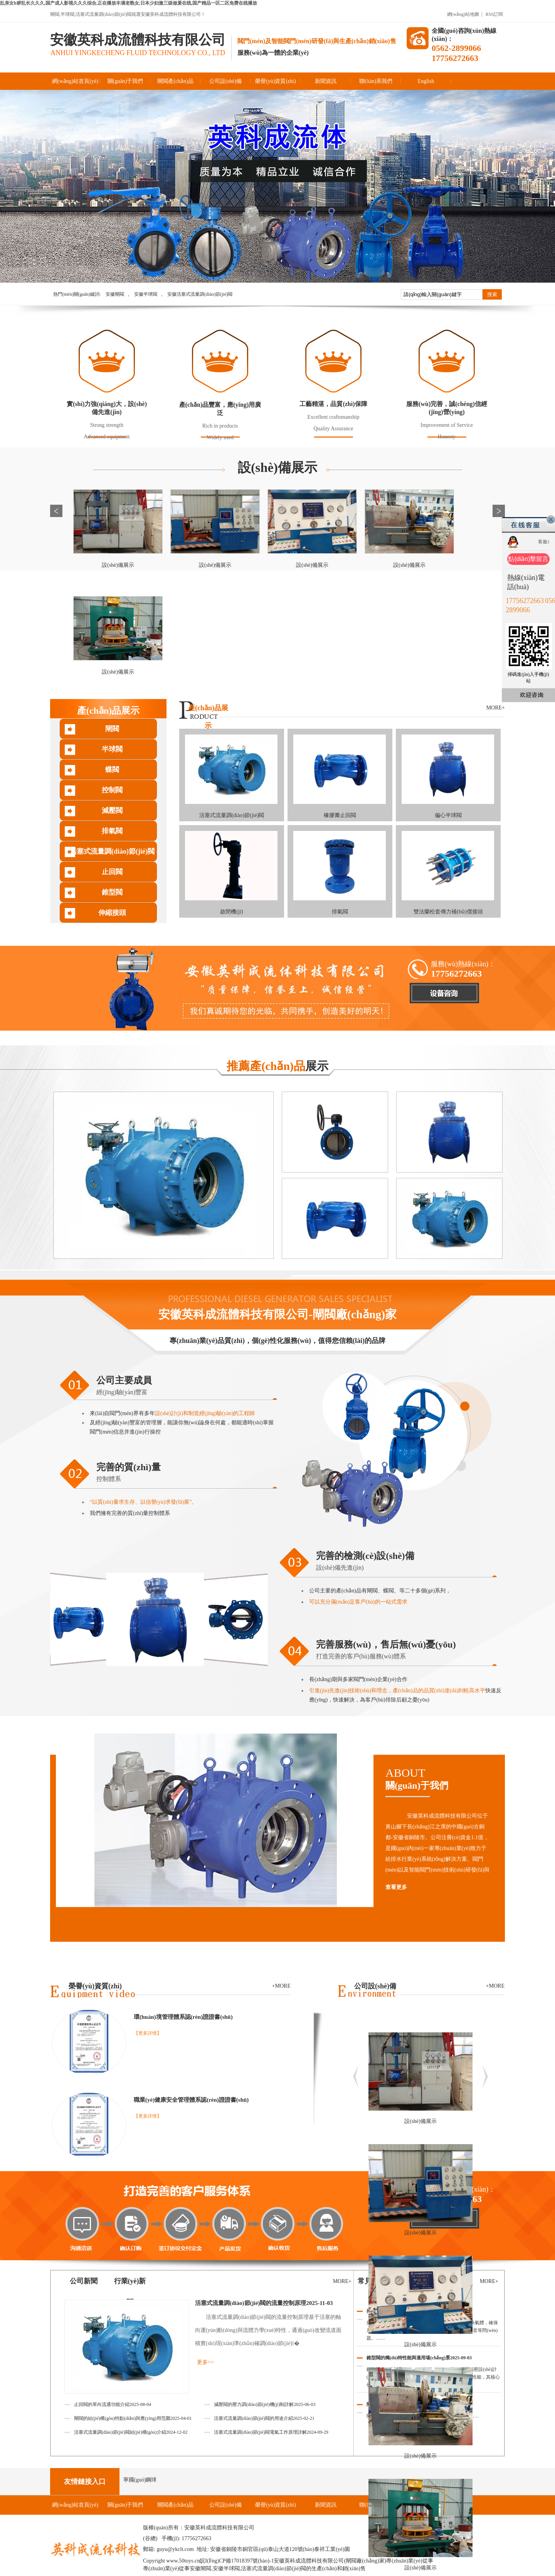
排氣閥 (112, 831)
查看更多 (396, 1887)
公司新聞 (84, 2281)
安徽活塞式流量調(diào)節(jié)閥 (199, 294)
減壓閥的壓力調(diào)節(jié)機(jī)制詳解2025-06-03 (264, 2404)
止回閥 (112, 872)
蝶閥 (112, 769)
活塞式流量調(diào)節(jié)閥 (112, 851)
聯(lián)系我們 (375, 81)
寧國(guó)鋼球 (139, 2480)
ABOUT (445, 1779)
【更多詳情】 (147, 2033)
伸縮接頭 (112, 913)
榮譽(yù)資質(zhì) (275, 81)
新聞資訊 (325, 81)
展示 (277, 1066)
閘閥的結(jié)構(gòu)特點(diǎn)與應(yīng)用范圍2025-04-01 (133, 2418)
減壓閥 (112, 810)
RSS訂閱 (494, 14)
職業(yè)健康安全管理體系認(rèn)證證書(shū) (191, 2100)
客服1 (544, 541)
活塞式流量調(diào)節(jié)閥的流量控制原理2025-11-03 (264, 2303)
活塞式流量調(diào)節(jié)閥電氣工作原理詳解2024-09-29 (271, 2432)
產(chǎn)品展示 (108, 711)
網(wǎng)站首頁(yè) (75, 81)
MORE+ (495, 708)
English (426, 81)
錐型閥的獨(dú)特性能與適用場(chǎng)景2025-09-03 (419, 2357)
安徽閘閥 (115, 294)
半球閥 (112, 749)
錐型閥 (112, 892)
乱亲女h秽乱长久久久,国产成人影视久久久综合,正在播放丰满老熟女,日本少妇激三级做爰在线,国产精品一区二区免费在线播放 (128, 3)
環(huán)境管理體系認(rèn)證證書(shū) (183, 2017)
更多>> (205, 2362)
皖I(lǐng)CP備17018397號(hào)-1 (237, 2561)
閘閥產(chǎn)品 (175, 81)
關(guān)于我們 (125, 81)
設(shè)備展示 (277, 467)
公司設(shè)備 (225, 81)
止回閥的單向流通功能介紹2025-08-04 (112, 2404)
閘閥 (112, 729)
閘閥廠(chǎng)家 (365, 2561)
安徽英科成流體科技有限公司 (137, 39)
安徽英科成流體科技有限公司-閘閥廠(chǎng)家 (277, 1314)
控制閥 (112, 790)
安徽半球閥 (145, 294)
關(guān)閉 (551, 519)
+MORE (495, 1986)
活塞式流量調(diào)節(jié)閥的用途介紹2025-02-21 (264, 2418)
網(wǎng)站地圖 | (465, 14)
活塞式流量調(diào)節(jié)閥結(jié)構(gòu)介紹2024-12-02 (131, 2432)
